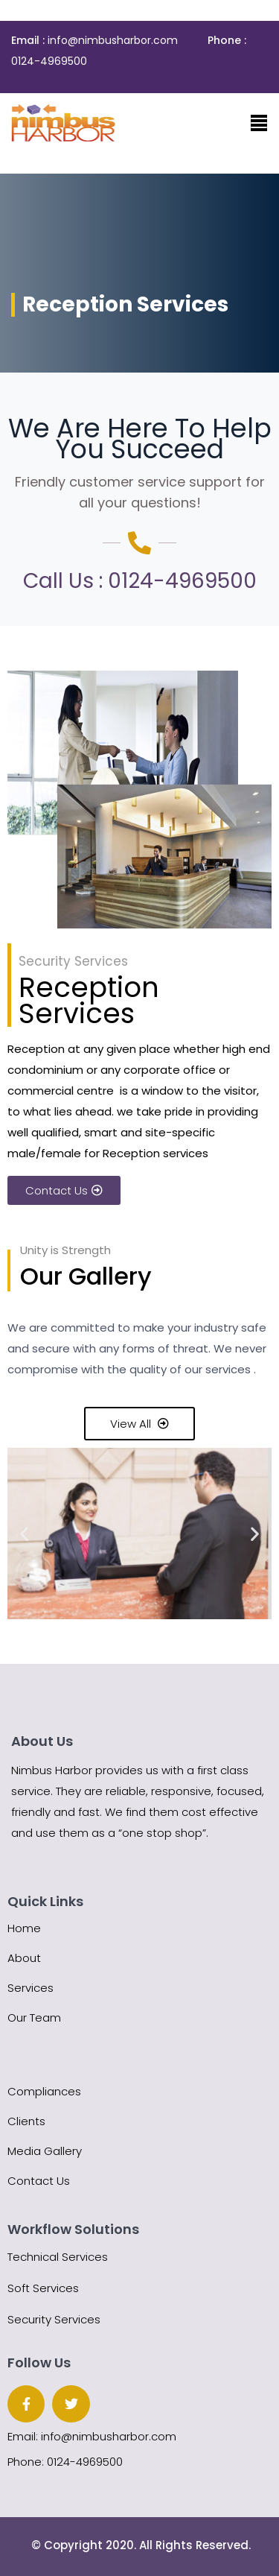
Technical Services (57, 2257)
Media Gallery (44, 2151)
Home (24, 1928)
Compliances (44, 2091)
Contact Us (38, 2181)
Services (30, 1988)
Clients (26, 2121)
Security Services (53, 2319)
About (24, 1958)
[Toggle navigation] (259, 123)
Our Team (34, 2017)
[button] (24, 1533)
